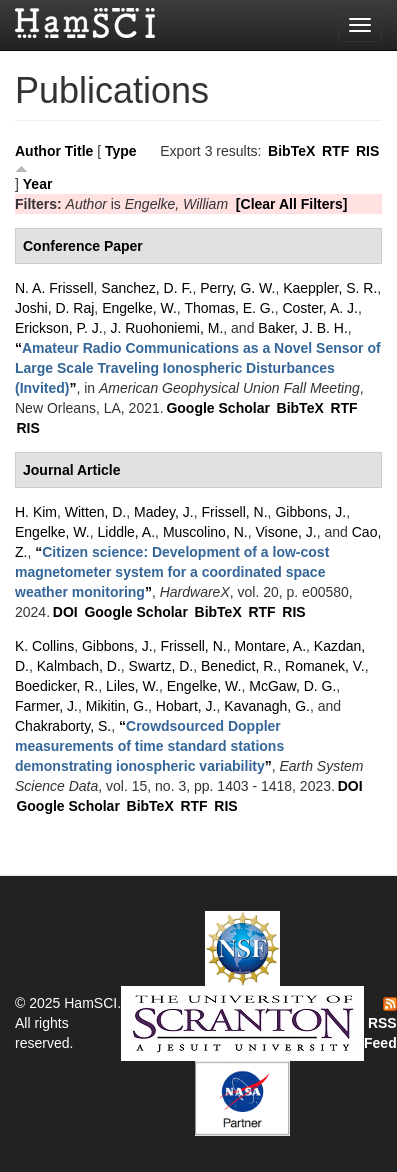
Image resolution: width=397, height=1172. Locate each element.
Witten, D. (95, 512)
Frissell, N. (234, 512)
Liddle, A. (126, 532)
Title (79, 151)
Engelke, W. (139, 308)
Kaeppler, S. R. (330, 288)
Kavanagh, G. (267, 706)
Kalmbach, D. (79, 666)
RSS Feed (380, 1024)
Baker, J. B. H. (302, 328)
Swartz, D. (161, 666)
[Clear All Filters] (292, 204)
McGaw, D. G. (292, 686)
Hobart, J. (186, 706)
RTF (335, 151)
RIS (367, 151)
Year (38, 184)
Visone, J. (285, 532)
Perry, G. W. (237, 288)
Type (121, 151)
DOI (65, 612)
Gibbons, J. (310, 512)
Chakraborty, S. (63, 726)
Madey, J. (164, 512)
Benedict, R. (239, 666)
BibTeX (291, 151)
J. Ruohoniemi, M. (166, 328)
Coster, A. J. (319, 308)
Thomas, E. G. (229, 308)
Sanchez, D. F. (146, 288)
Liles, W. (132, 686)
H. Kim (36, 512)
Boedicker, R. (56, 686)
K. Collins (44, 646)
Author (38, 151)
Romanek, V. (325, 666)
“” (198, 368)
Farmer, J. (46, 706)
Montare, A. (270, 646)
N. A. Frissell (54, 288)
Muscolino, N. (205, 532)
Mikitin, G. (117, 706)
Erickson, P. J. (59, 328)
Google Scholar (217, 408)
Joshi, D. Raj (54, 308)
